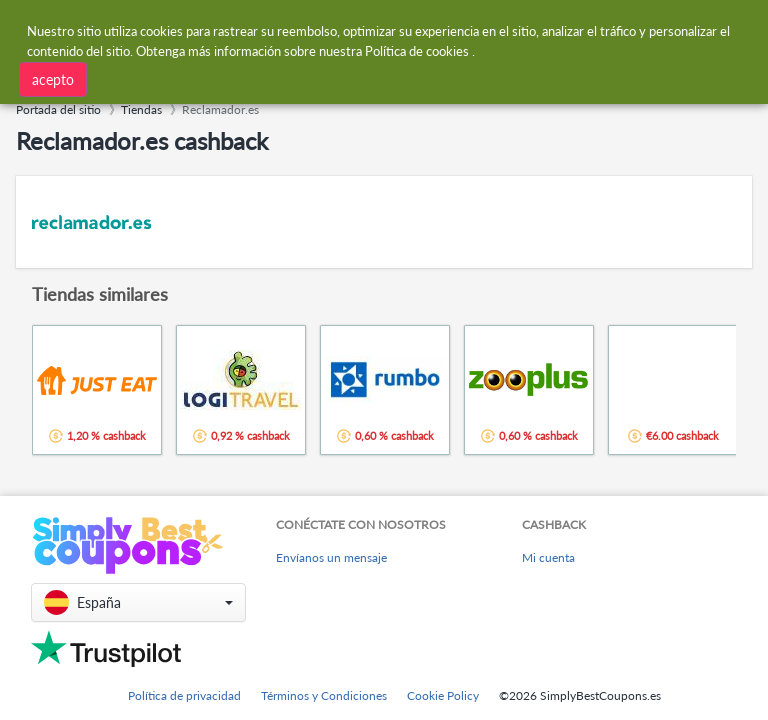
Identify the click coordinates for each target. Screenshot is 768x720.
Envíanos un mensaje (331, 557)
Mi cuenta (548, 557)
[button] (138, 602)
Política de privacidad (184, 695)
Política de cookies (417, 50)
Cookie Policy (443, 695)
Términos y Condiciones (324, 695)
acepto (53, 78)
